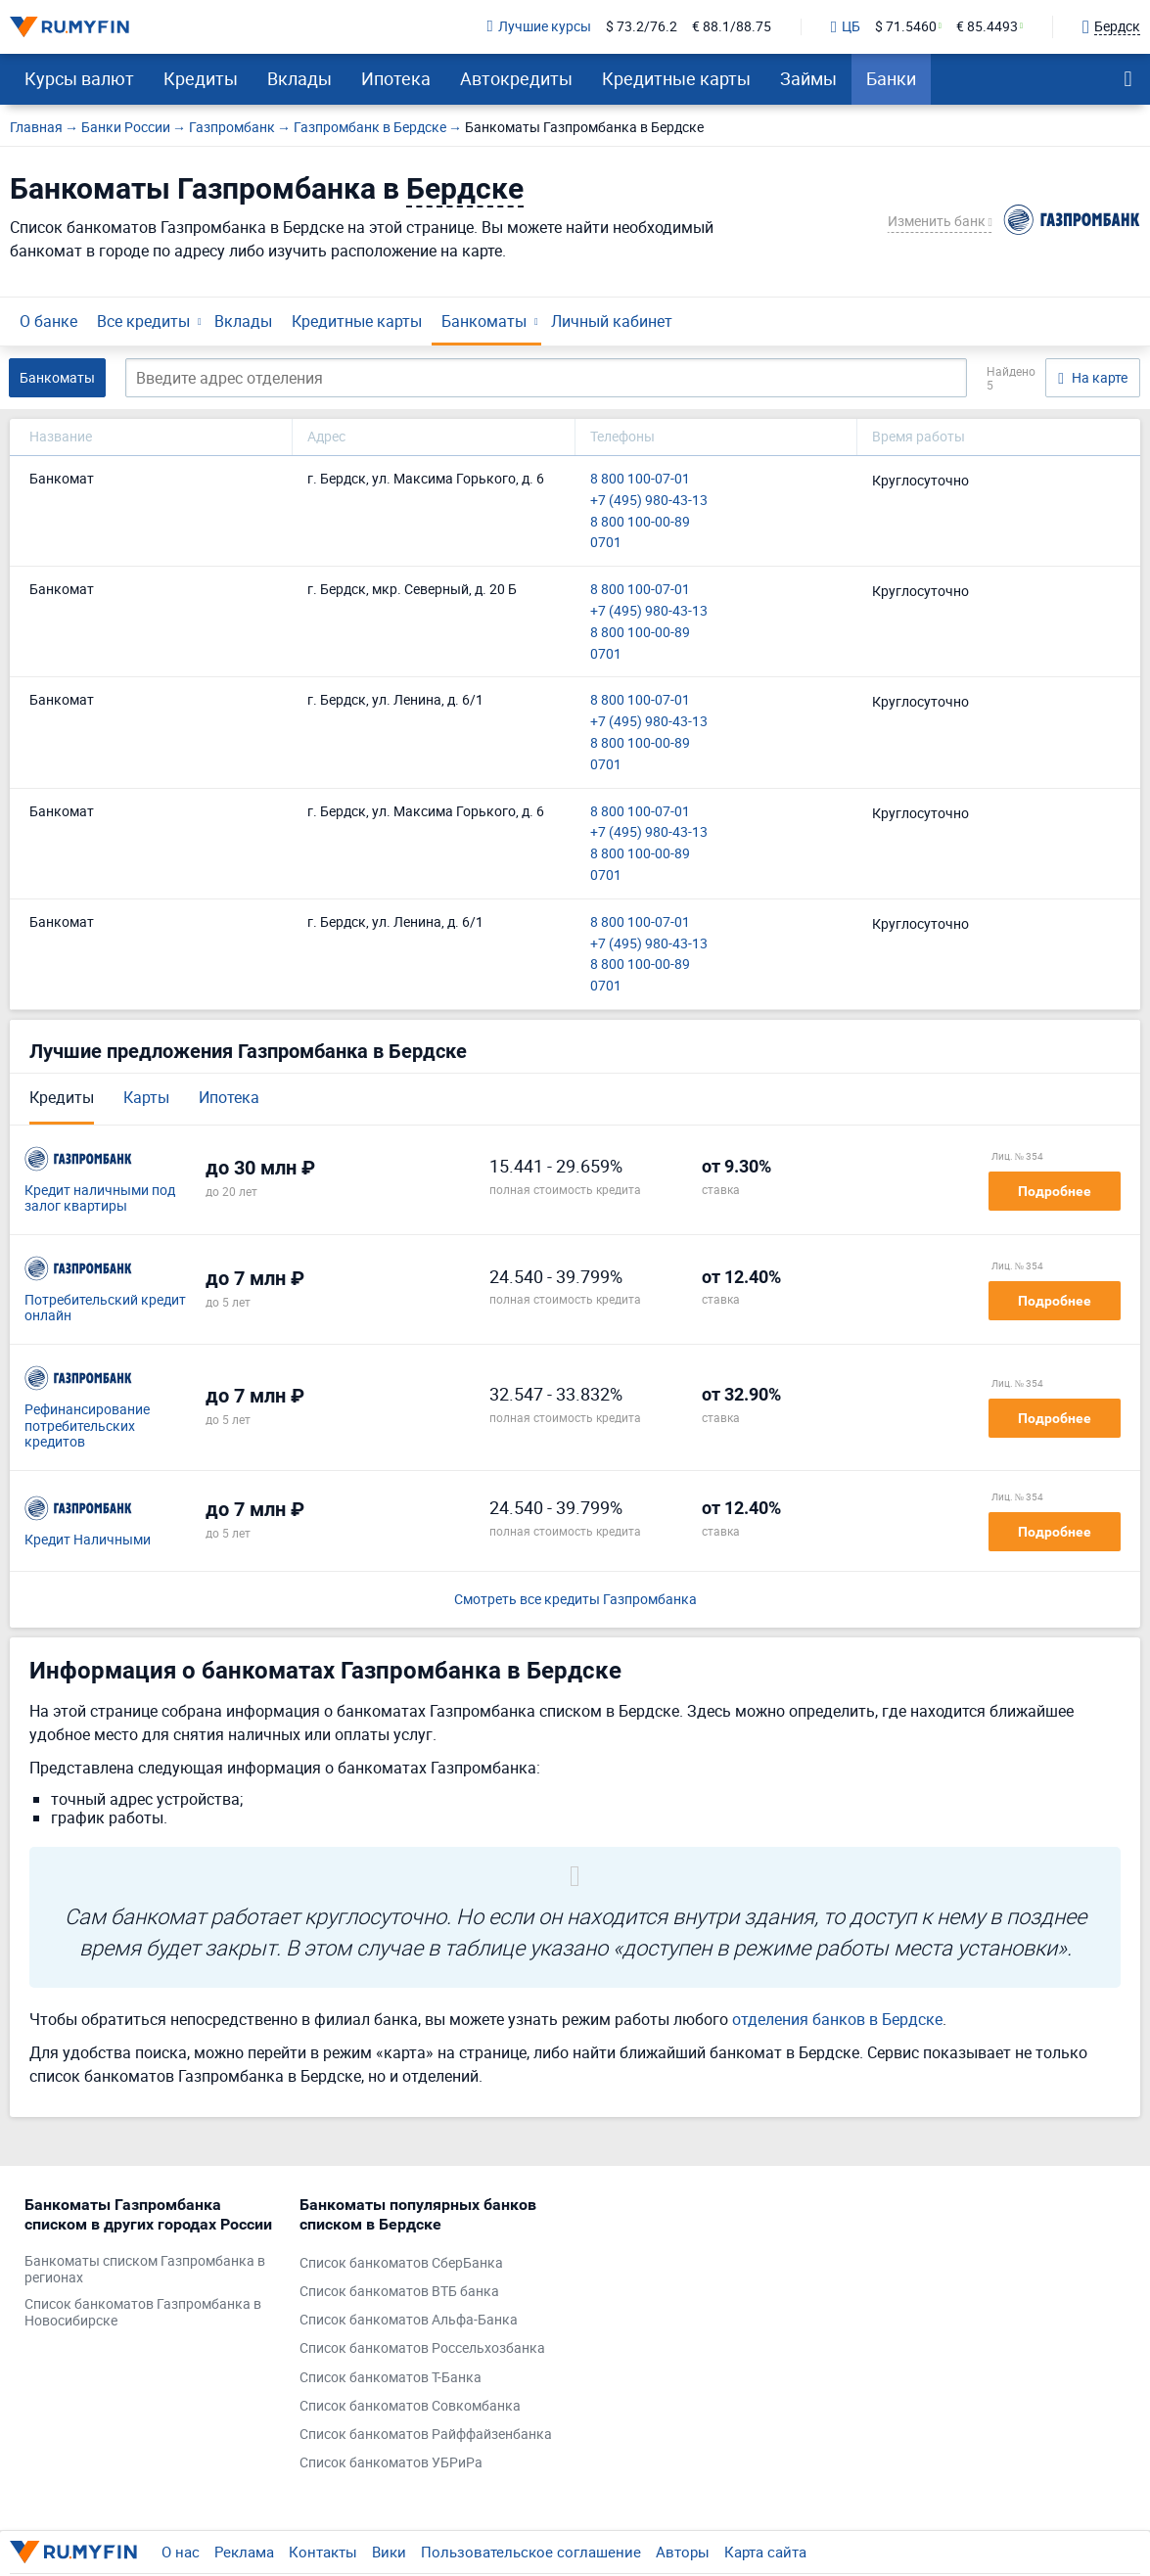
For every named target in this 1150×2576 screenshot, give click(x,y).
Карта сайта (765, 2551)
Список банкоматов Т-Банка (390, 2377)
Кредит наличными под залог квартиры (99, 1199)
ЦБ (845, 27)
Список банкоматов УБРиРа (391, 2463)
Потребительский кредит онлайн (105, 1308)
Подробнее (1054, 1191)
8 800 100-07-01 (640, 479)
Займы (808, 78)
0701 (605, 542)
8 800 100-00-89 (640, 522)
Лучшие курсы (539, 27)
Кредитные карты (676, 78)
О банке (48, 321)
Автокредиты (516, 78)
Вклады (299, 78)
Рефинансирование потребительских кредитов (87, 1426)
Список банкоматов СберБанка (401, 2263)
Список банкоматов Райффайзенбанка (425, 2434)
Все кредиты (143, 321)
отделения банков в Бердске (837, 2019)
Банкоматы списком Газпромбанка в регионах (144, 2269)
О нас (180, 2551)
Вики (389, 2551)
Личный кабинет (611, 321)
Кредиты (200, 78)
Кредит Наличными (87, 1540)
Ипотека (396, 78)
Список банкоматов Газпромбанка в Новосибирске (142, 2312)
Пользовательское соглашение (531, 2551)
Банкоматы (484, 321)
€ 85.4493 (987, 27)
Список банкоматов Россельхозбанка (422, 2348)
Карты (146, 1097)
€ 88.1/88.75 (731, 27)
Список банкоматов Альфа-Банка (408, 2320)
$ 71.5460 (906, 27)
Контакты (323, 2551)
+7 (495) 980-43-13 (649, 500)
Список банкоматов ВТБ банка (399, 2291)
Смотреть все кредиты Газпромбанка (575, 1599)
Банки (891, 78)
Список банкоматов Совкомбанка (410, 2406)
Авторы (683, 2551)
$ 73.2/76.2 (641, 27)
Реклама (244, 2551)
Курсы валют (79, 78)
